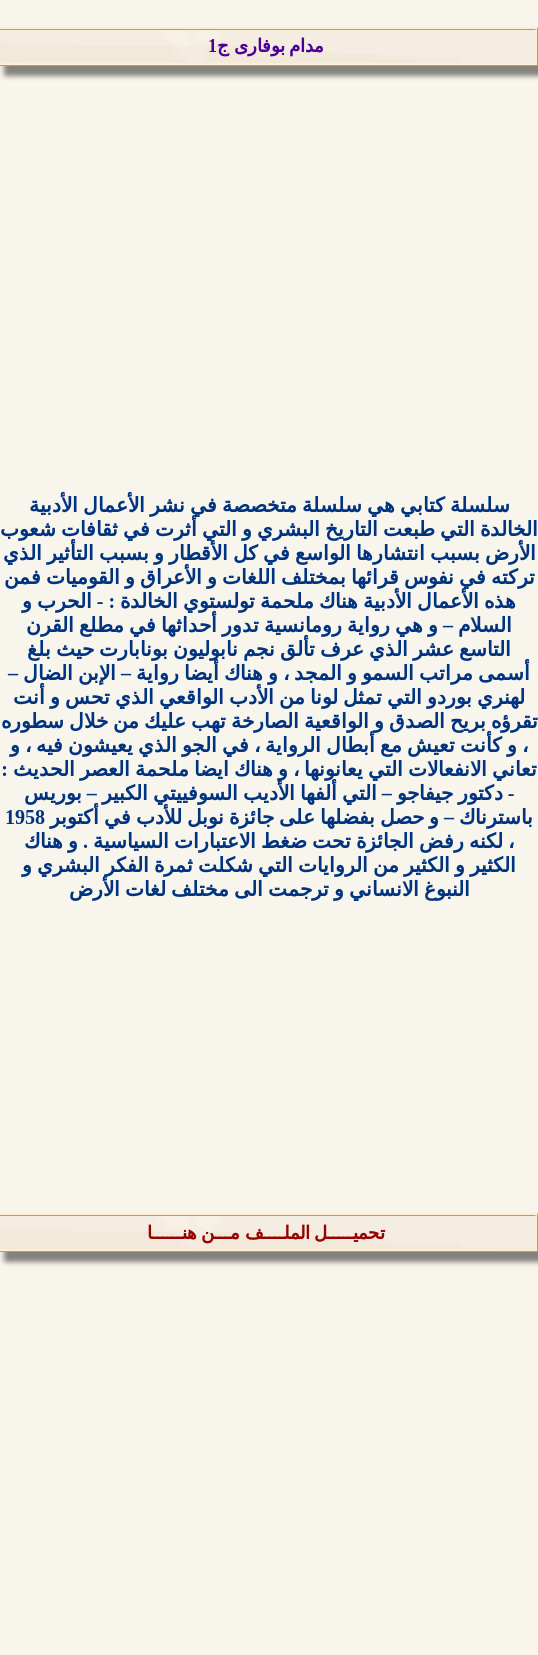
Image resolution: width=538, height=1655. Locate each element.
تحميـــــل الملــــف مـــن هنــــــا (266, 1233)
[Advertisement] (269, 307)
